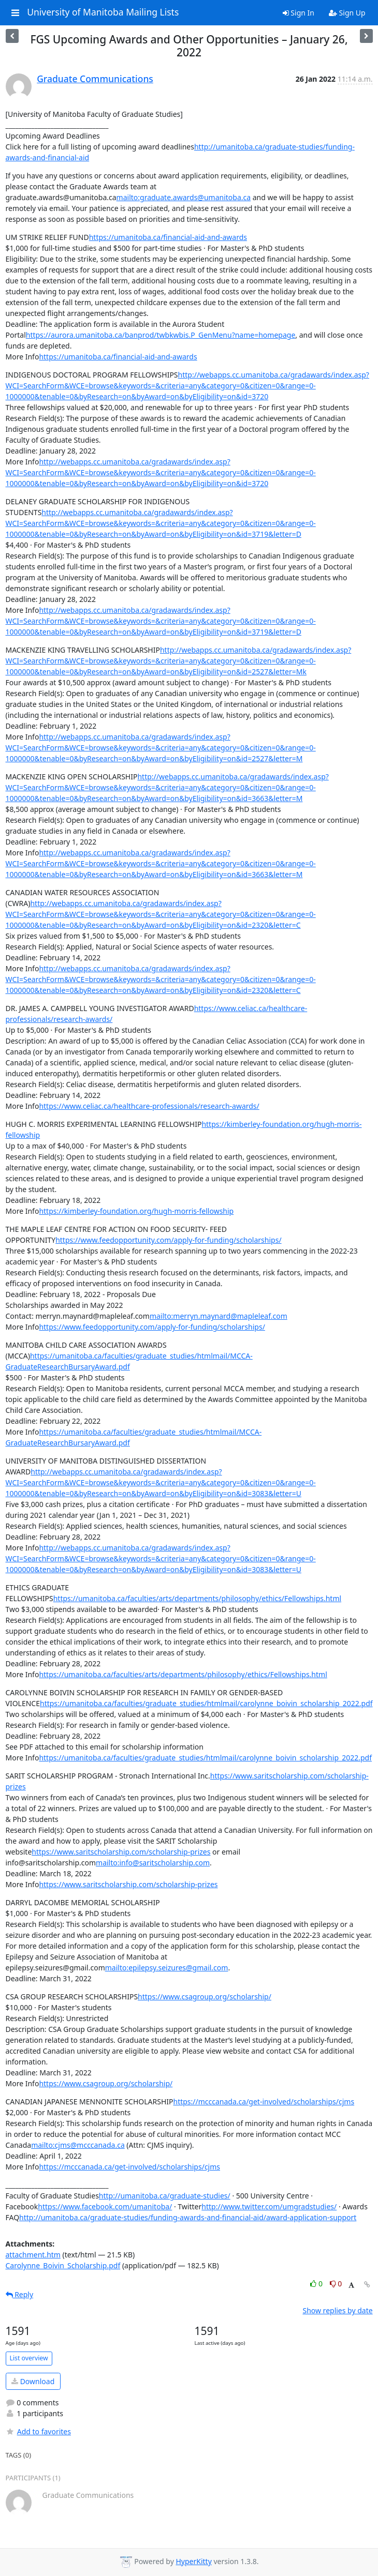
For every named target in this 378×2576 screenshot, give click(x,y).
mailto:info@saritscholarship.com (153, 1862)
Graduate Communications (95, 78)
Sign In (298, 13)
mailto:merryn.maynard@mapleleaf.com (218, 1316)
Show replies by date (337, 2310)
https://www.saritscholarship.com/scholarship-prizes (121, 1852)
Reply (20, 2294)
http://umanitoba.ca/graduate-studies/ (164, 2196)
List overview (29, 2358)
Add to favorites (38, 2431)
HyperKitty (193, 2561)
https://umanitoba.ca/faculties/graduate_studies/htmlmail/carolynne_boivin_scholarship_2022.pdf (206, 1703)
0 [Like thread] (317, 2283)
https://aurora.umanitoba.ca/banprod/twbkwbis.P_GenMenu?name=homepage (161, 335)
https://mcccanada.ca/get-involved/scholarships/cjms (264, 2101)
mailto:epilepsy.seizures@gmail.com (166, 1967)
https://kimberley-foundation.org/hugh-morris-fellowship (136, 1211)
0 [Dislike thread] (336, 2283)
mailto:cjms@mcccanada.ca (78, 2145)
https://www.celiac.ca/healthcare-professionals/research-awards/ (149, 1106)
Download (32, 2381)
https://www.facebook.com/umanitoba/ (105, 2206)
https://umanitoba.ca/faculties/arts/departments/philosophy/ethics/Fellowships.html (197, 1598)
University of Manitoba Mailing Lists (103, 12)
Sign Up (347, 13)
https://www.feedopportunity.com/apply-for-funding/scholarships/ (168, 1240)
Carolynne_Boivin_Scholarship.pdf (63, 2265)
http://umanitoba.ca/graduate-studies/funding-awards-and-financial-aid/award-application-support (187, 2217)
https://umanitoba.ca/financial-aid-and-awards (168, 237)
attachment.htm (33, 2254)
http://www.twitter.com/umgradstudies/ (269, 2206)
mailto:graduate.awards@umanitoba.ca (184, 197)
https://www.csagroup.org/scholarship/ (204, 1996)
